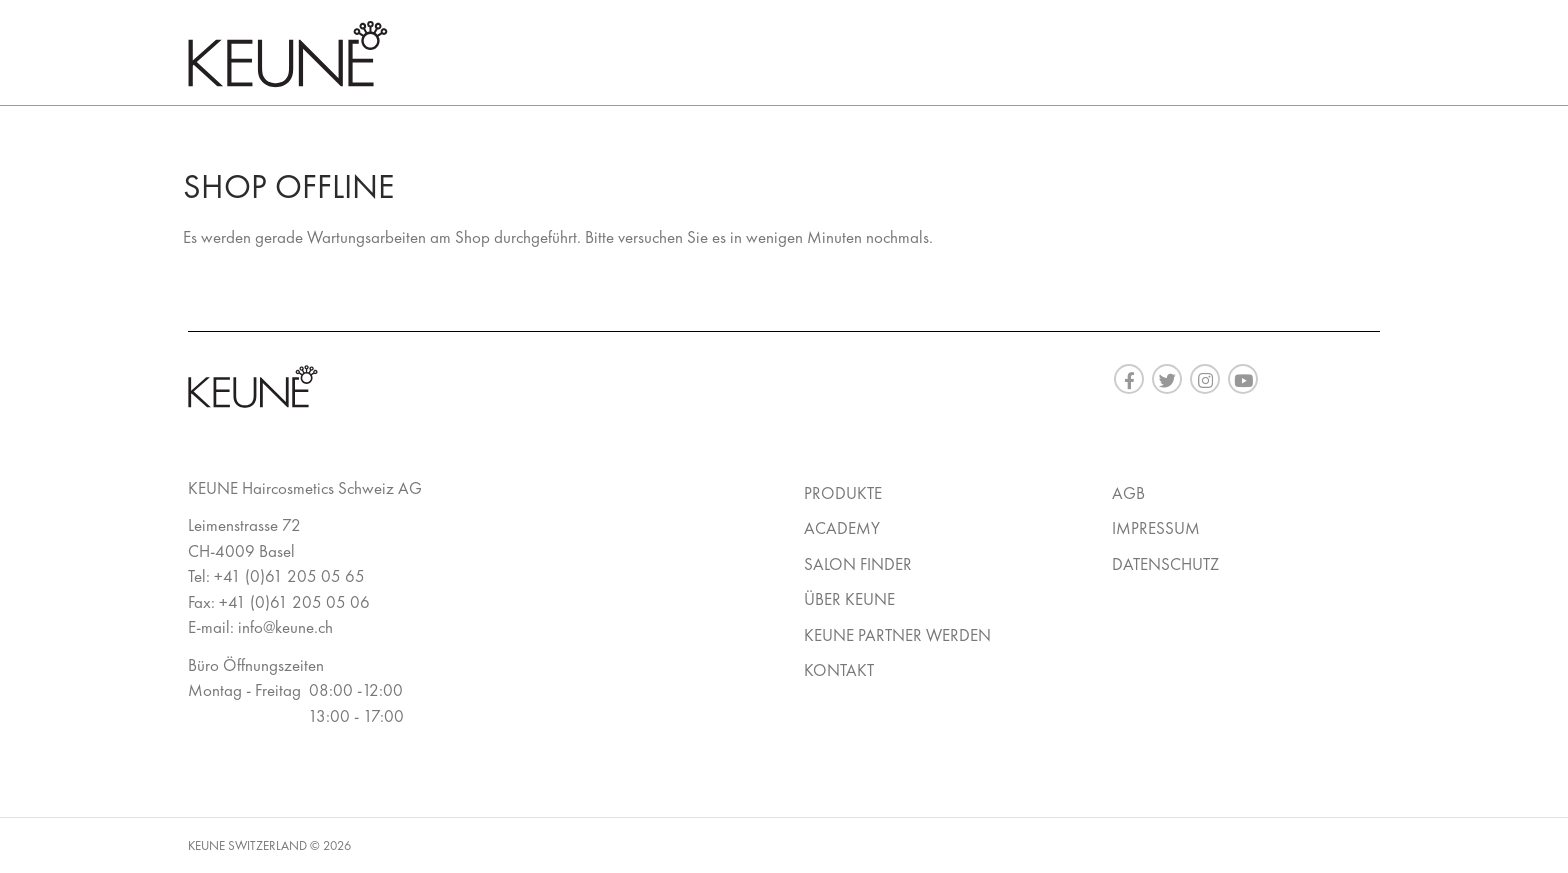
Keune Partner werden (897, 635)
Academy (842, 528)
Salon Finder (858, 564)
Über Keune (849, 599)
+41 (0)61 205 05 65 (289, 576)
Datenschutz (1165, 564)
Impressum (1156, 528)
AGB (1128, 493)
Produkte (843, 493)
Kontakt (839, 670)
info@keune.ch (285, 627)
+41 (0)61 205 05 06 (294, 602)
